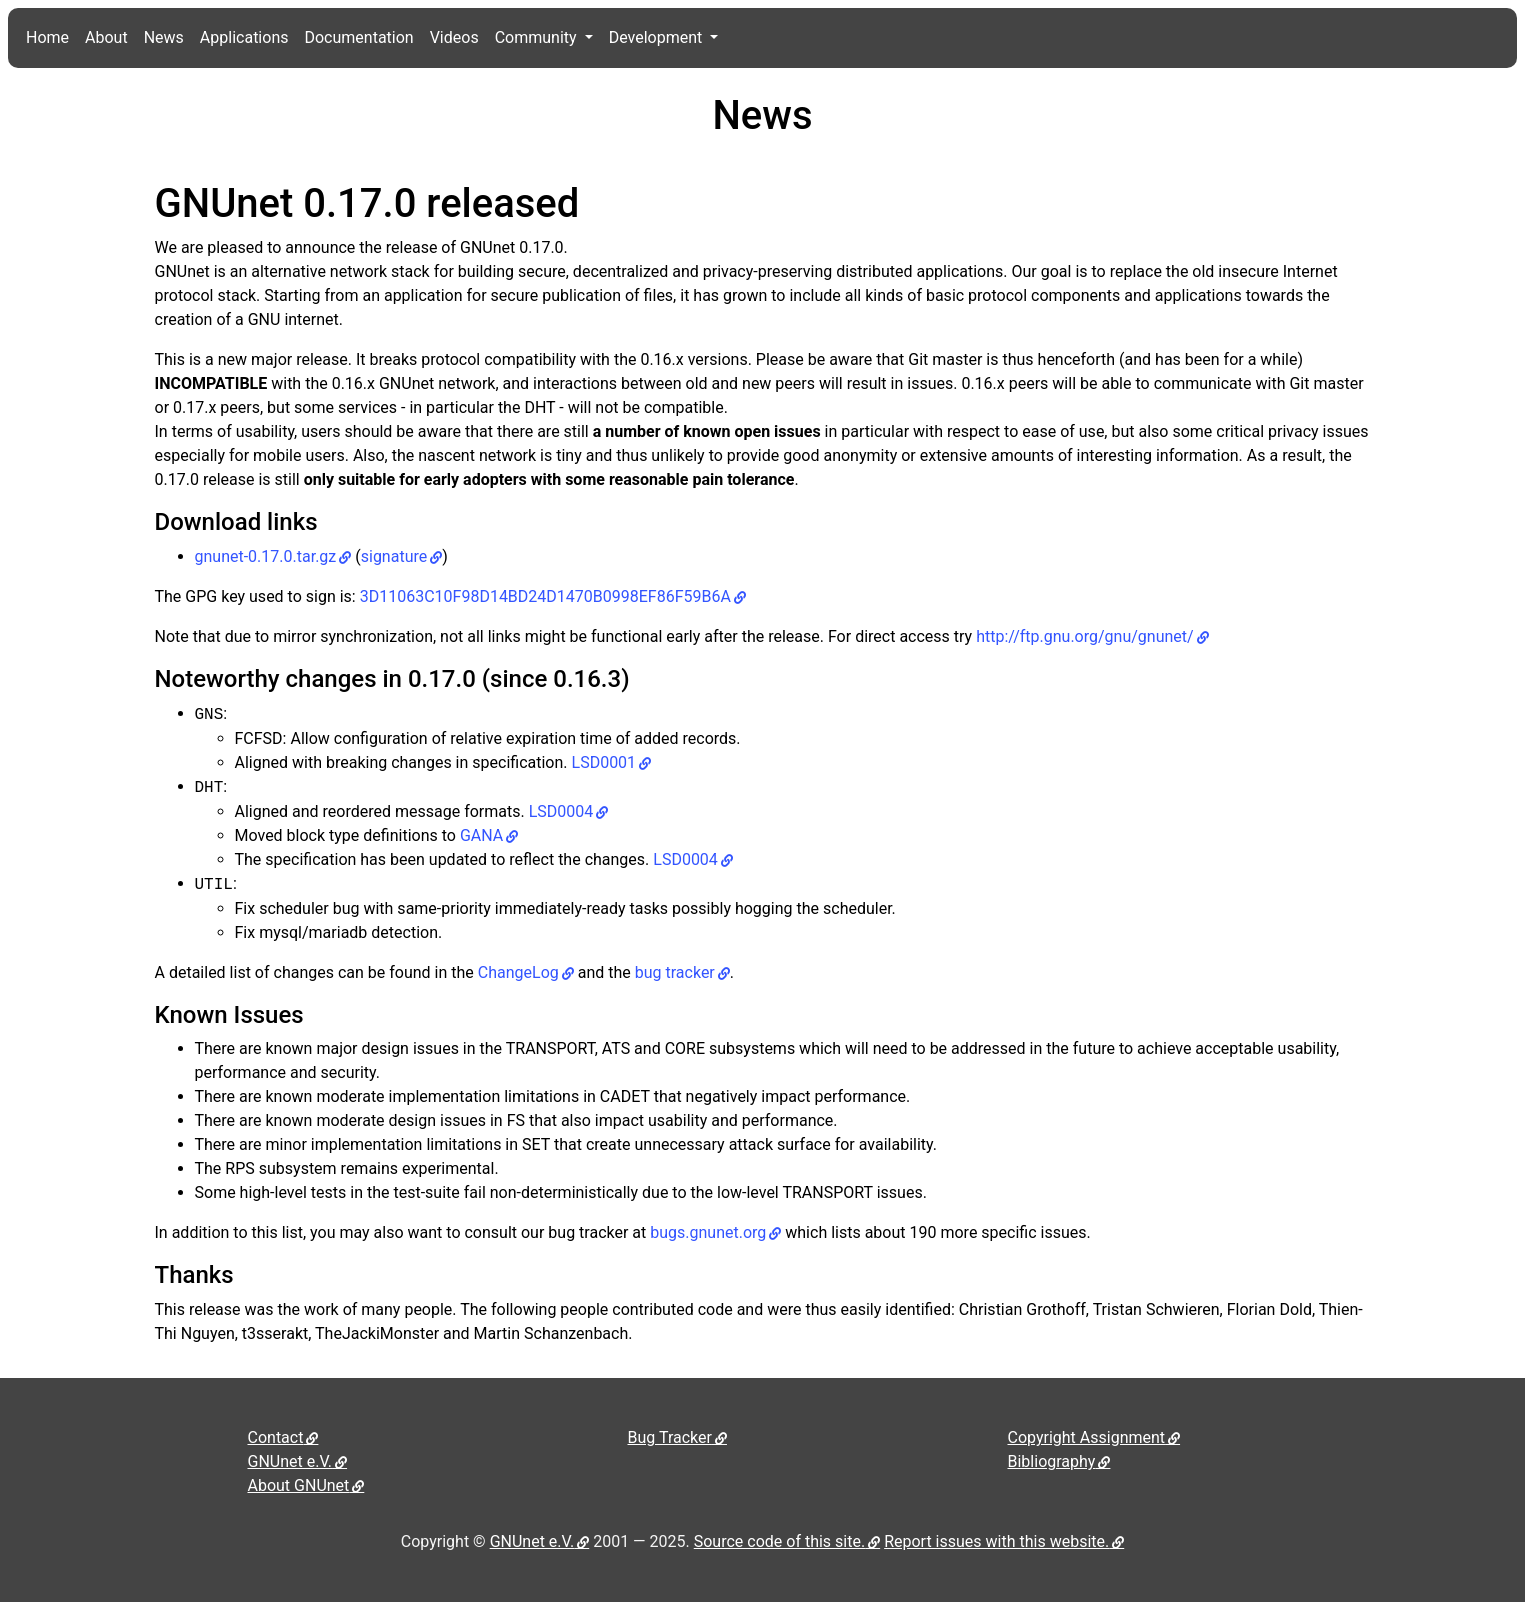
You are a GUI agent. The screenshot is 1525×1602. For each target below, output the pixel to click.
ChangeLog (518, 972)
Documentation (358, 37)
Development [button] (658, 37)
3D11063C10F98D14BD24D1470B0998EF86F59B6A (545, 596)
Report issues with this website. (996, 1541)
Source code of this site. (779, 1541)
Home (47, 37)
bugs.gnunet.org (708, 1232)
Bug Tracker (670, 1437)
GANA (481, 835)
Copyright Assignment (1087, 1437)
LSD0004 (561, 811)
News (164, 37)
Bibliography (1052, 1461)
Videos (454, 37)
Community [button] (538, 37)
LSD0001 (604, 762)
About (106, 37)
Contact (276, 1437)
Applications (244, 37)
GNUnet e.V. (290, 1461)
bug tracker (675, 972)
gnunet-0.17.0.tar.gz (266, 556)
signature (394, 556)
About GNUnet (299, 1485)
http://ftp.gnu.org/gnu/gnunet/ (1084, 636)
